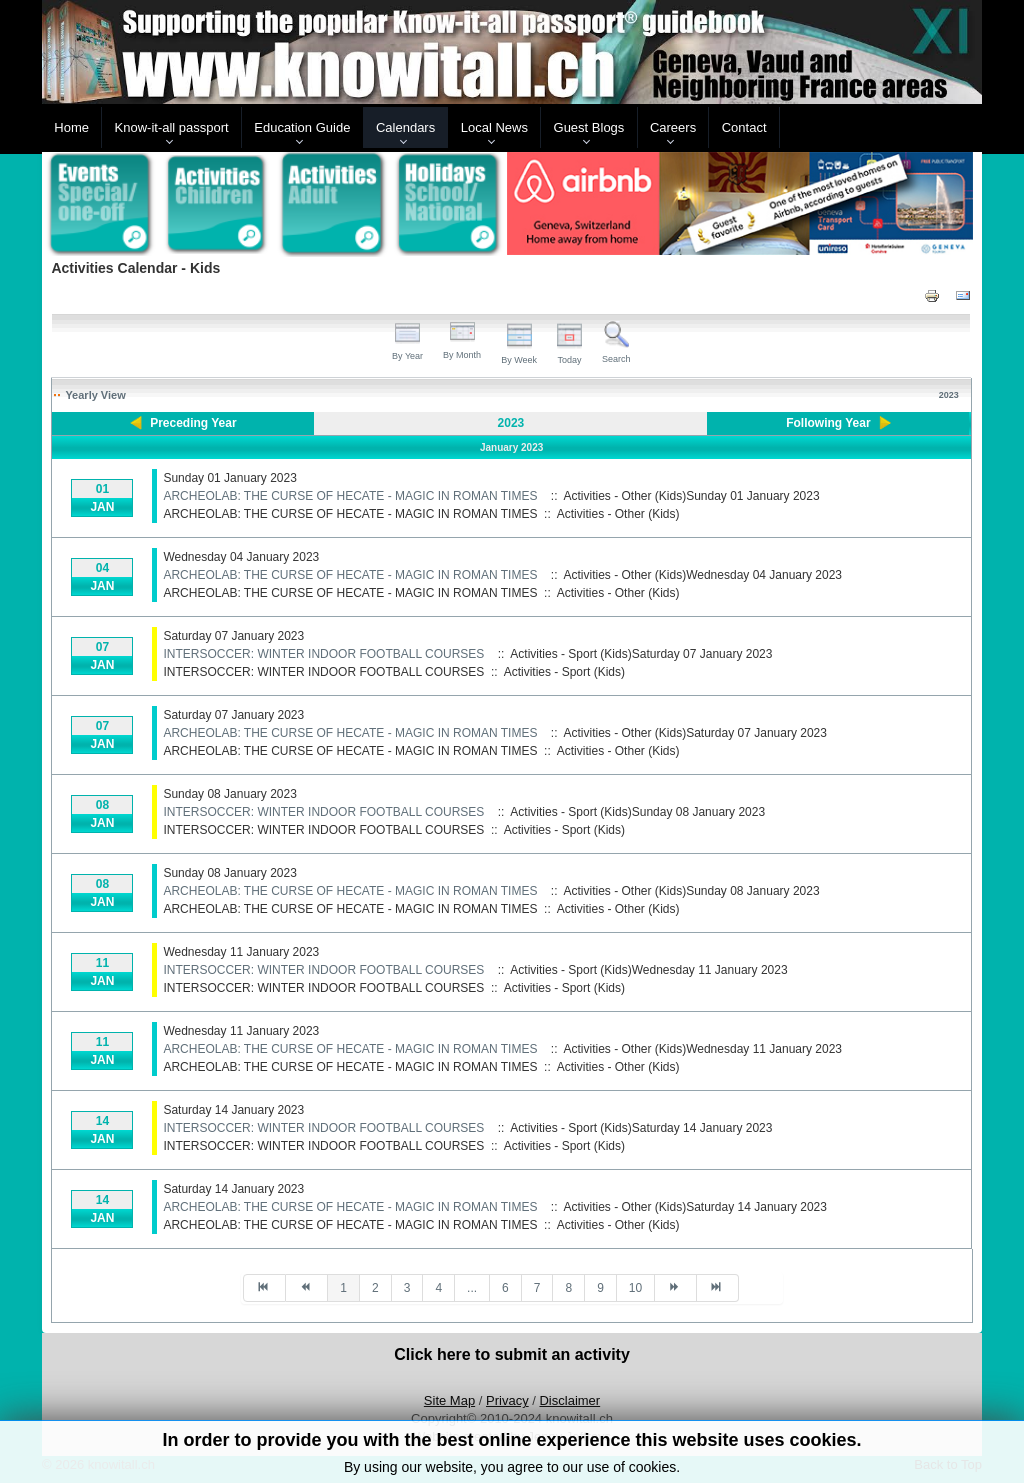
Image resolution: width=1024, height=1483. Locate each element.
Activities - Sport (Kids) (564, 672)
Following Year (828, 423)
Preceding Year (193, 423)
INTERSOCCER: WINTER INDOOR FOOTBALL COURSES (323, 654)
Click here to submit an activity (512, 1354)
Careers (673, 127)
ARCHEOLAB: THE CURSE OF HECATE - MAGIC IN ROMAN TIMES (350, 496)
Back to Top (948, 1464)
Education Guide (302, 127)
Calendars (405, 127)
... (472, 1288)
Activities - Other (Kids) (618, 514)
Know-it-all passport (172, 127)
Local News (494, 127)
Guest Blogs (589, 127)
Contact (744, 127)
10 (635, 1288)
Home (71, 127)
